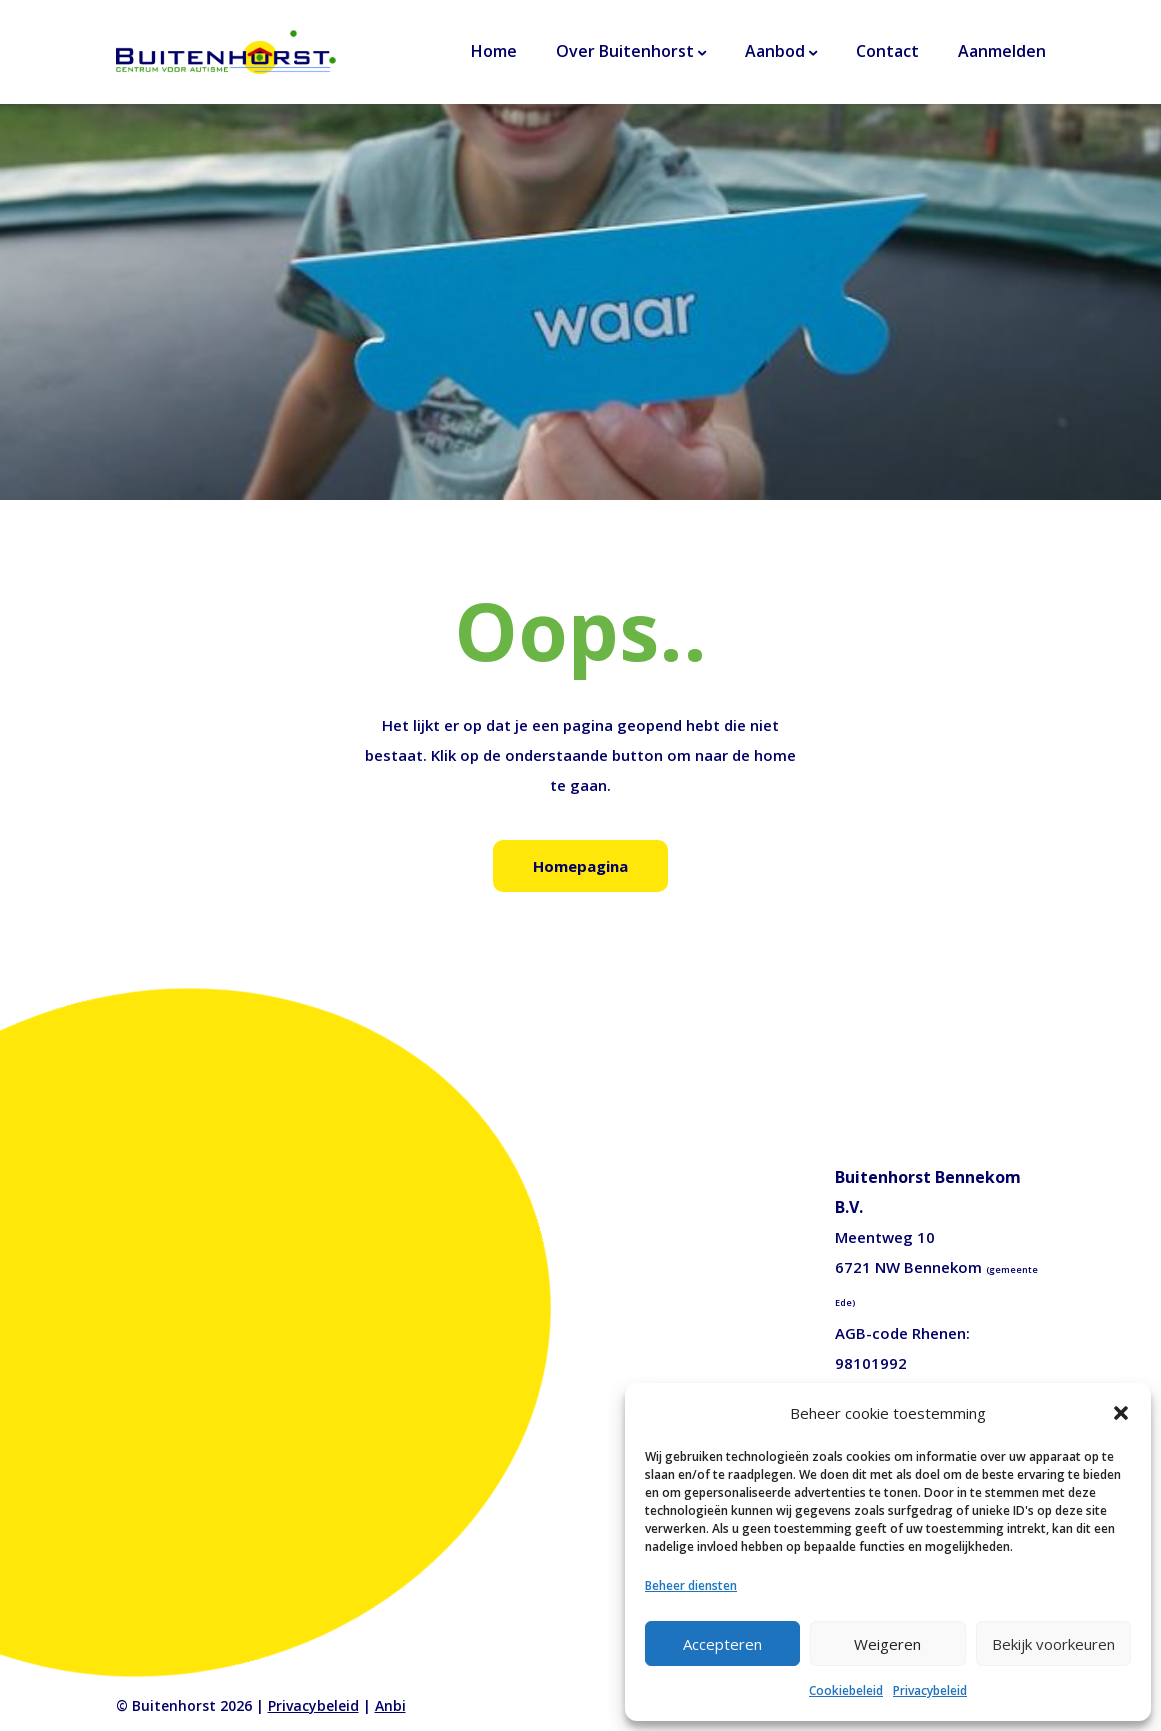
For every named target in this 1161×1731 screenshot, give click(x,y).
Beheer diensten (691, 1585)
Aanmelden (1002, 51)
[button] (1121, 1413)
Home (494, 51)
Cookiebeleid (846, 1690)
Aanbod (775, 51)
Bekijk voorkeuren (1053, 1644)
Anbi (390, 1705)
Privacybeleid (930, 1690)
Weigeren (887, 1644)
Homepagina (580, 866)
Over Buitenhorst (625, 51)
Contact (887, 51)
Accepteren (722, 1644)
